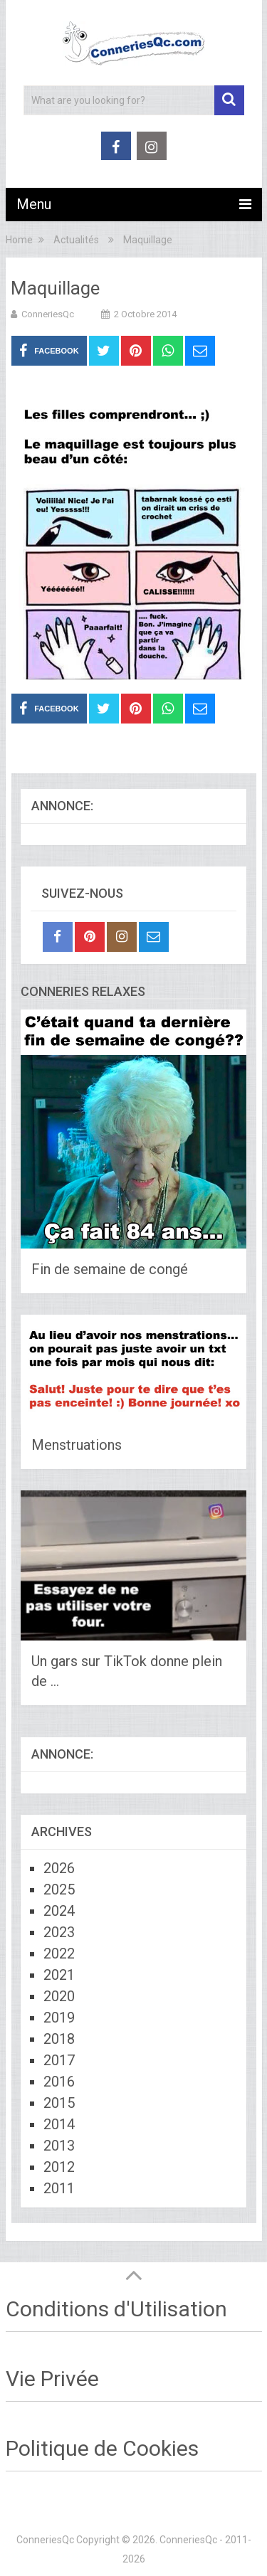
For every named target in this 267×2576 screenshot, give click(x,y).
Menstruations (76, 1444)
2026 (59, 1868)
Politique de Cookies (102, 2448)
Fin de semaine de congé (109, 1269)
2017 (59, 2060)
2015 (59, 2102)
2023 (59, 1932)
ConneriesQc (47, 314)
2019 (59, 2017)
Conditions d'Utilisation (116, 2308)
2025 (59, 1889)
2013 (59, 2145)
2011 (59, 2188)
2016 (59, 2081)
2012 (59, 2166)
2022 (59, 1953)
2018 (59, 2038)
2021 (59, 1974)
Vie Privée (52, 2378)
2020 (59, 1996)
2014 (59, 2124)
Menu (33, 204)
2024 (59, 1910)
